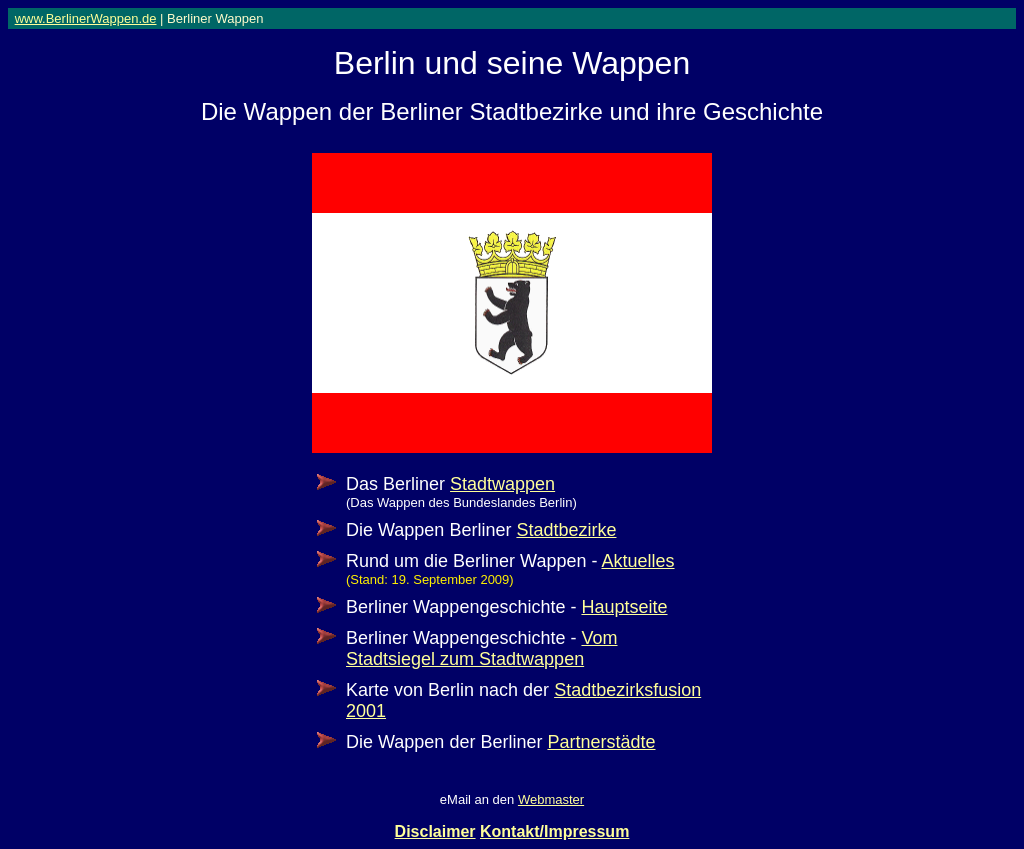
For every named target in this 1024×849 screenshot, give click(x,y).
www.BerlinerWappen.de (86, 18)
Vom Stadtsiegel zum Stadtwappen (481, 648)
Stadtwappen (502, 484)
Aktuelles (637, 561)
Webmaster (551, 799)
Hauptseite (624, 607)
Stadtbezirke (566, 530)
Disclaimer (435, 831)
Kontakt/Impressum (554, 831)
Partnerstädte (601, 742)
